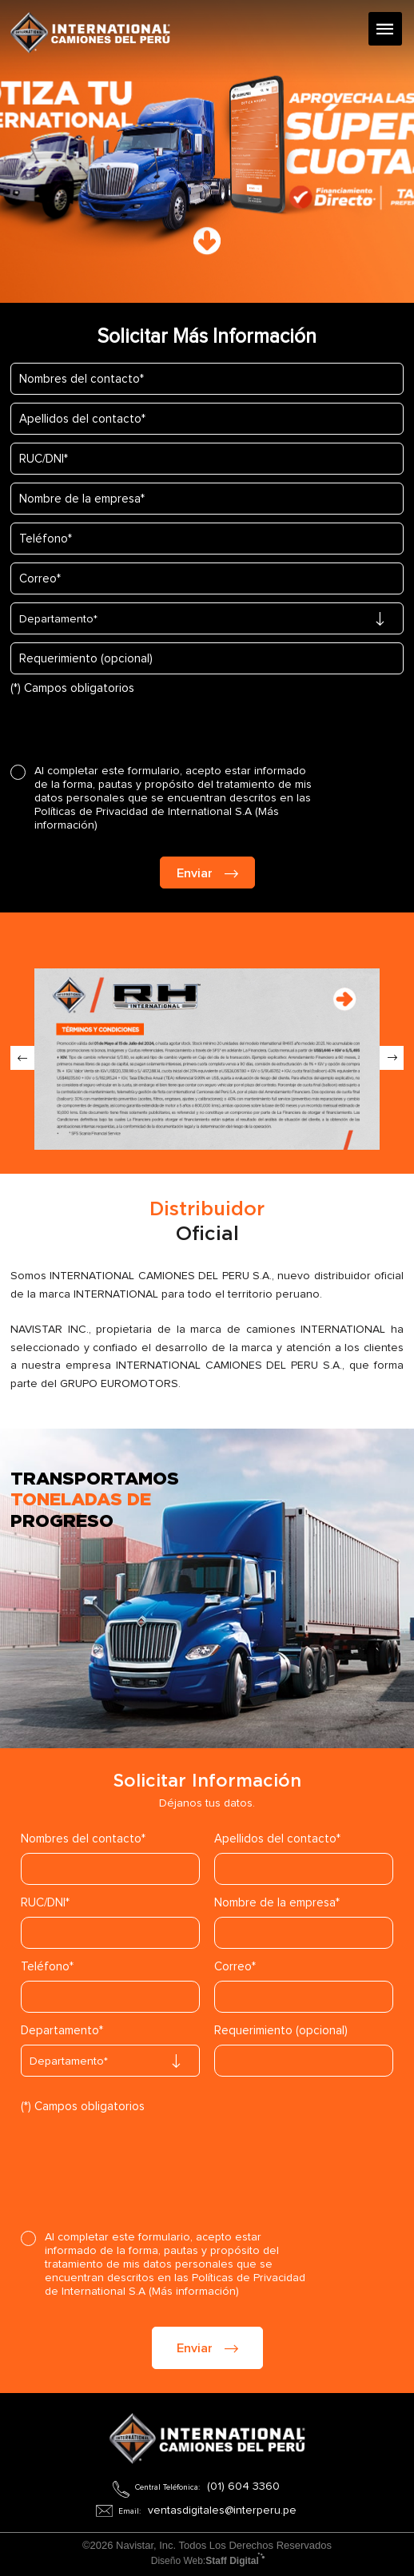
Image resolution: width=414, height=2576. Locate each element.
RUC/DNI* (45, 1903)
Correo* (235, 1967)
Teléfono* (47, 1967)
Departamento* (62, 2031)
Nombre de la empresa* (277, 1903)
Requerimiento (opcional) (281, 2031)
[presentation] (131, 725)
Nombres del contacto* (83, 1839)
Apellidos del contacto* (277, 1839)
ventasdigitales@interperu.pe (222, 2510)
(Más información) (194, 2291)
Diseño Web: (207, 2560)
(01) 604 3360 (243, 2486)
